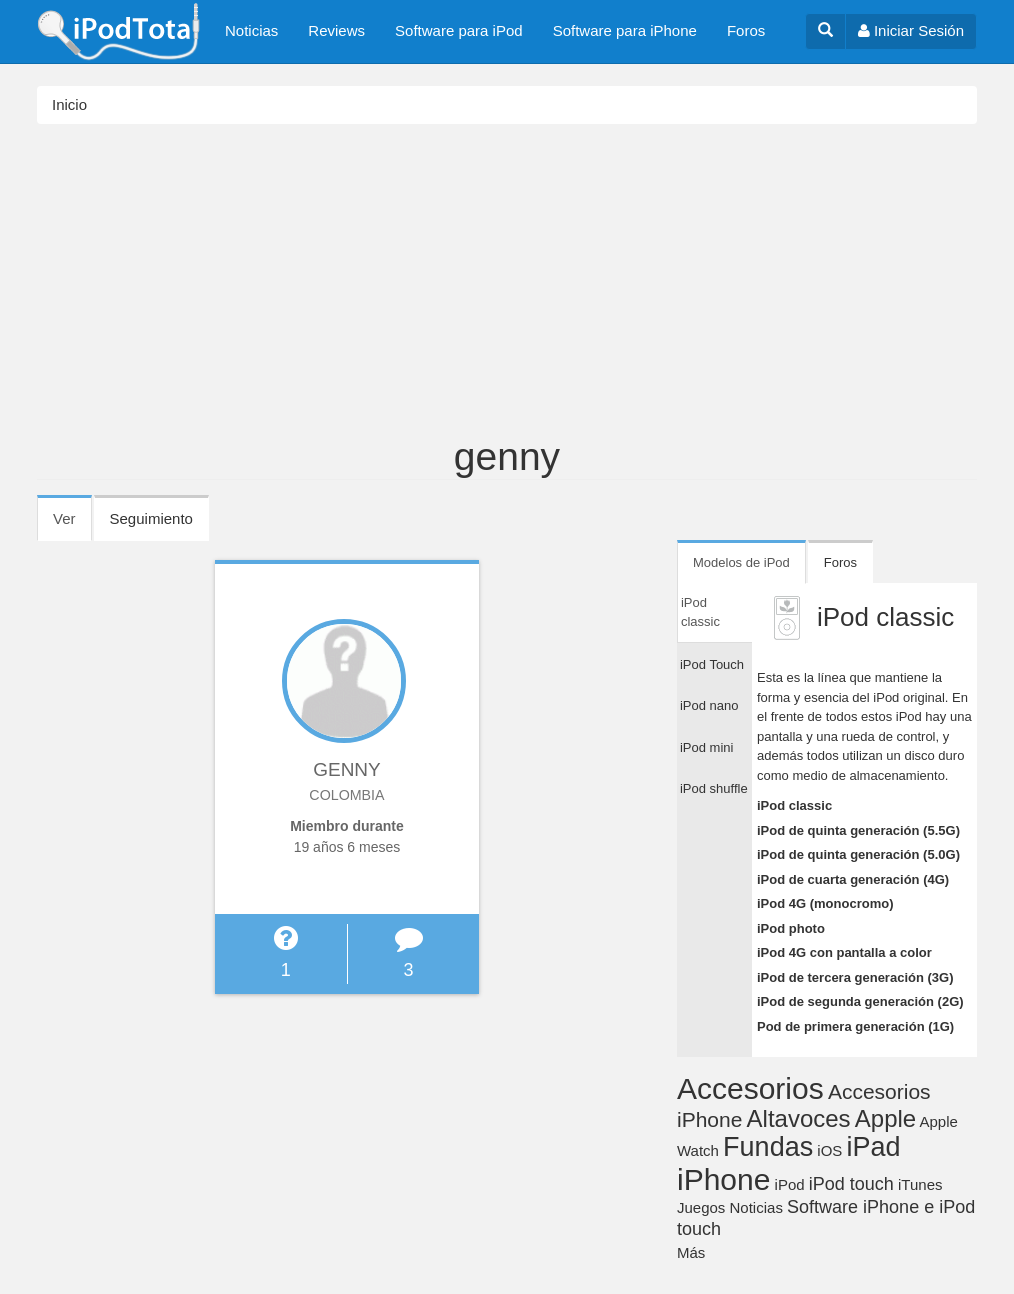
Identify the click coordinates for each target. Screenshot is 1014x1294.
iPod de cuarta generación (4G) (853, 879)
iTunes (920, 1184)
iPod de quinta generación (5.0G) (858, 854)
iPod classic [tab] (700, 612)
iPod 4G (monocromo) (825, 903)
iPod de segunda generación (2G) (860, 1001)
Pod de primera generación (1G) (855, 1026)
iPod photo (791, 928)
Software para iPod (459, 30)
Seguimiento (151, 518)
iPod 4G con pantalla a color (844, 952)
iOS (829, 1150)
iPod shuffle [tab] (714, 788)
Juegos (701, 1207)
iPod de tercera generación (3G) (855, 977)
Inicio (69, 104)
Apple (885, 1118)
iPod (790, 1184)
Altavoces (799, 1118)
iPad (874, 1147)
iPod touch (851, 1184)
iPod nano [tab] (709, 705)
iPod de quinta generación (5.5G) (858, 830)
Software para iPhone (625, 30)
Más (691, 1252)
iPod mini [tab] (706, 747)
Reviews (336, 30)
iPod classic (794, 805)
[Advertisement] (507, 286)
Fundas (768, 1147)
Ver (72, 525)
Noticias (251, 30)
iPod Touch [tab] (712, 664)
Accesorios (750, 1088)
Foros (746, 30)
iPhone (723, 1179)
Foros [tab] (840, 562)
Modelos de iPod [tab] (741, 562)
